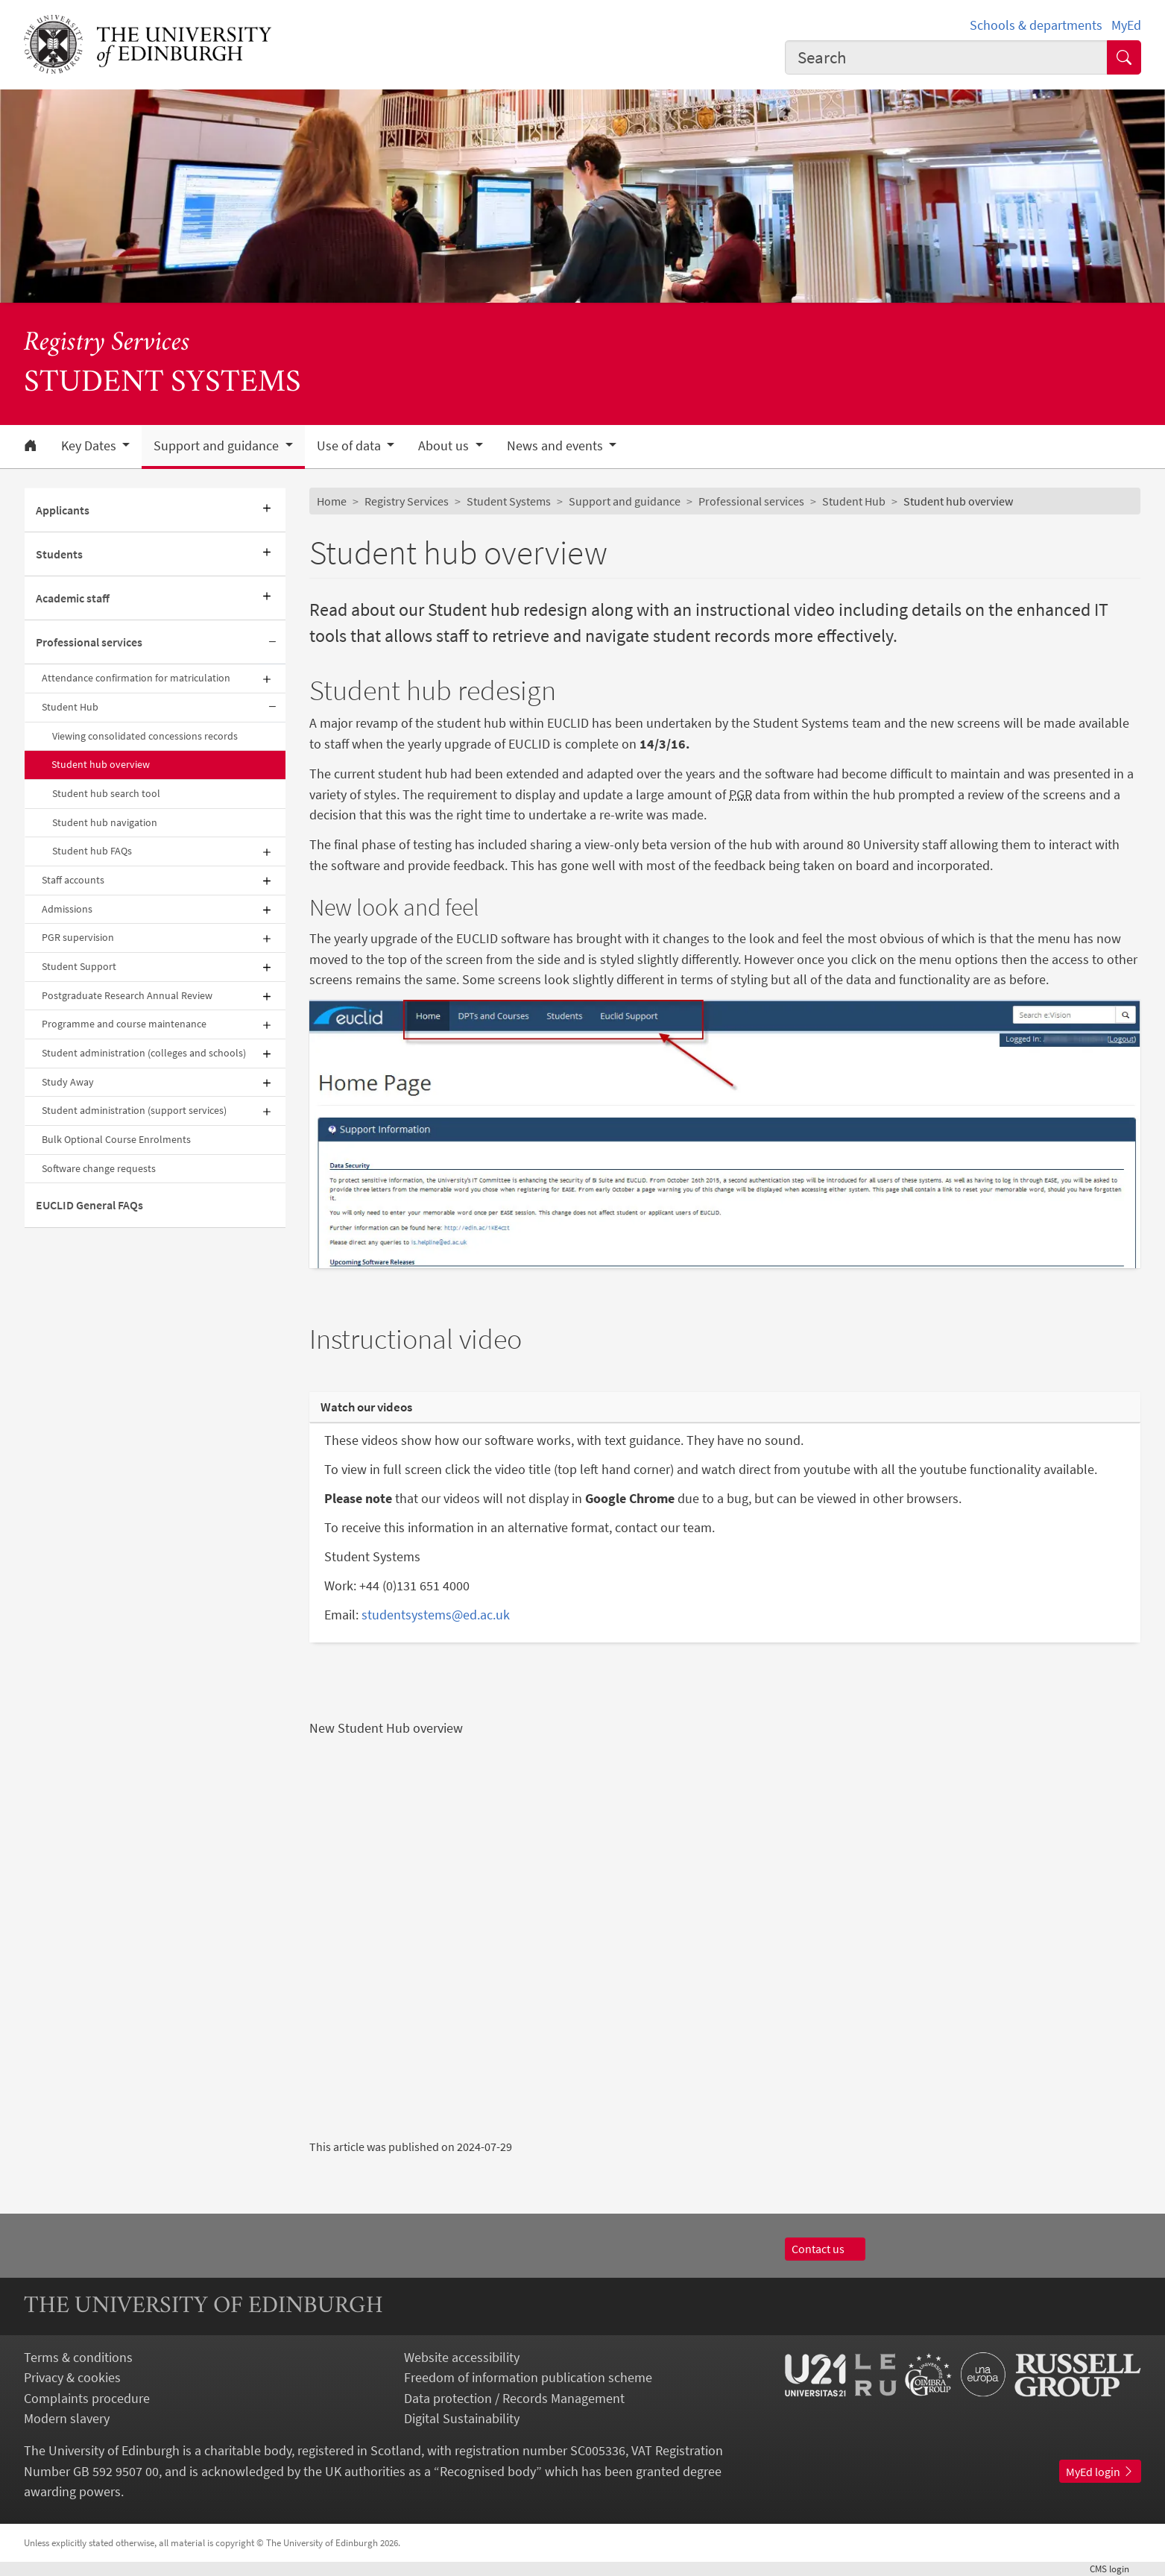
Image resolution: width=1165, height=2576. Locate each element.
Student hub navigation (104, 822)
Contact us (825, 2248)
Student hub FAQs (92, 850)
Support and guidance (625, 501)
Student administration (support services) (134, 1110)
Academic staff (73, 598)
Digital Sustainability (462, 2418)
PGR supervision (78, 937)
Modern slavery (67, 2418)
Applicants (62, 510)
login (1115, 2569)
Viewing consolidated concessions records (145, 736)
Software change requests (99, 1168)
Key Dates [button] (90, 446)
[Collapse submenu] (272, 642)
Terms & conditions (78, 2357)
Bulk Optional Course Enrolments (116, 1139)
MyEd (1126, 25)
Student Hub (70, 707)
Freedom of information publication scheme (528, 2377)
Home (332, 501)
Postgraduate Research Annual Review (127, 995)
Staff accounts (73, 880)
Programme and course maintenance (124, 1023)
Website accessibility (462, 2357)
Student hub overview (100, 764)
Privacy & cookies (72, 2377)
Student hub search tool (106, 793)
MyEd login (1100, 2471)
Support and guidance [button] (218, 446)
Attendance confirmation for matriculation (136, 677)
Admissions (67, 909)
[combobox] (946, 57)
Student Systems (509, 501)
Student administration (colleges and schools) (144, 1052)
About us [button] (445, 446)
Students (59, 554)
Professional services (89, 641)
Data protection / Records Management (514, 2398)
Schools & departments (1036, 25)
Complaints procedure (87, 2398)
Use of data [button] (350, 446)
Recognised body (488, 2471)
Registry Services (107, 343)
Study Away (68, 1082)
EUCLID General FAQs (89, 1204)
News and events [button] (556, 446)
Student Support (79, 966)
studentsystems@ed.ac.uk (436, 1614)
